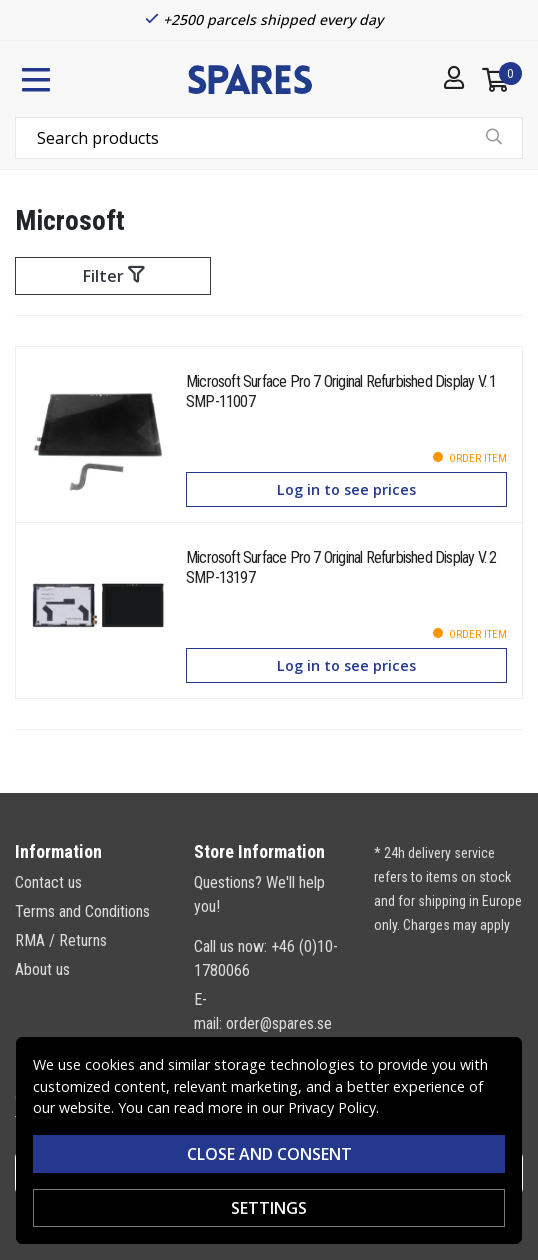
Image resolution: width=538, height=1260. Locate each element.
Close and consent (269, 1154)
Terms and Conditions (82, 911)
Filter (113, 276)
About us (42, 969)
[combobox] (269, 138)
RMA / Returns (61, 940)
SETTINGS (269, 1208)
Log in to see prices (346, 489)
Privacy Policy (332, 1107)
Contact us (48, 882)
